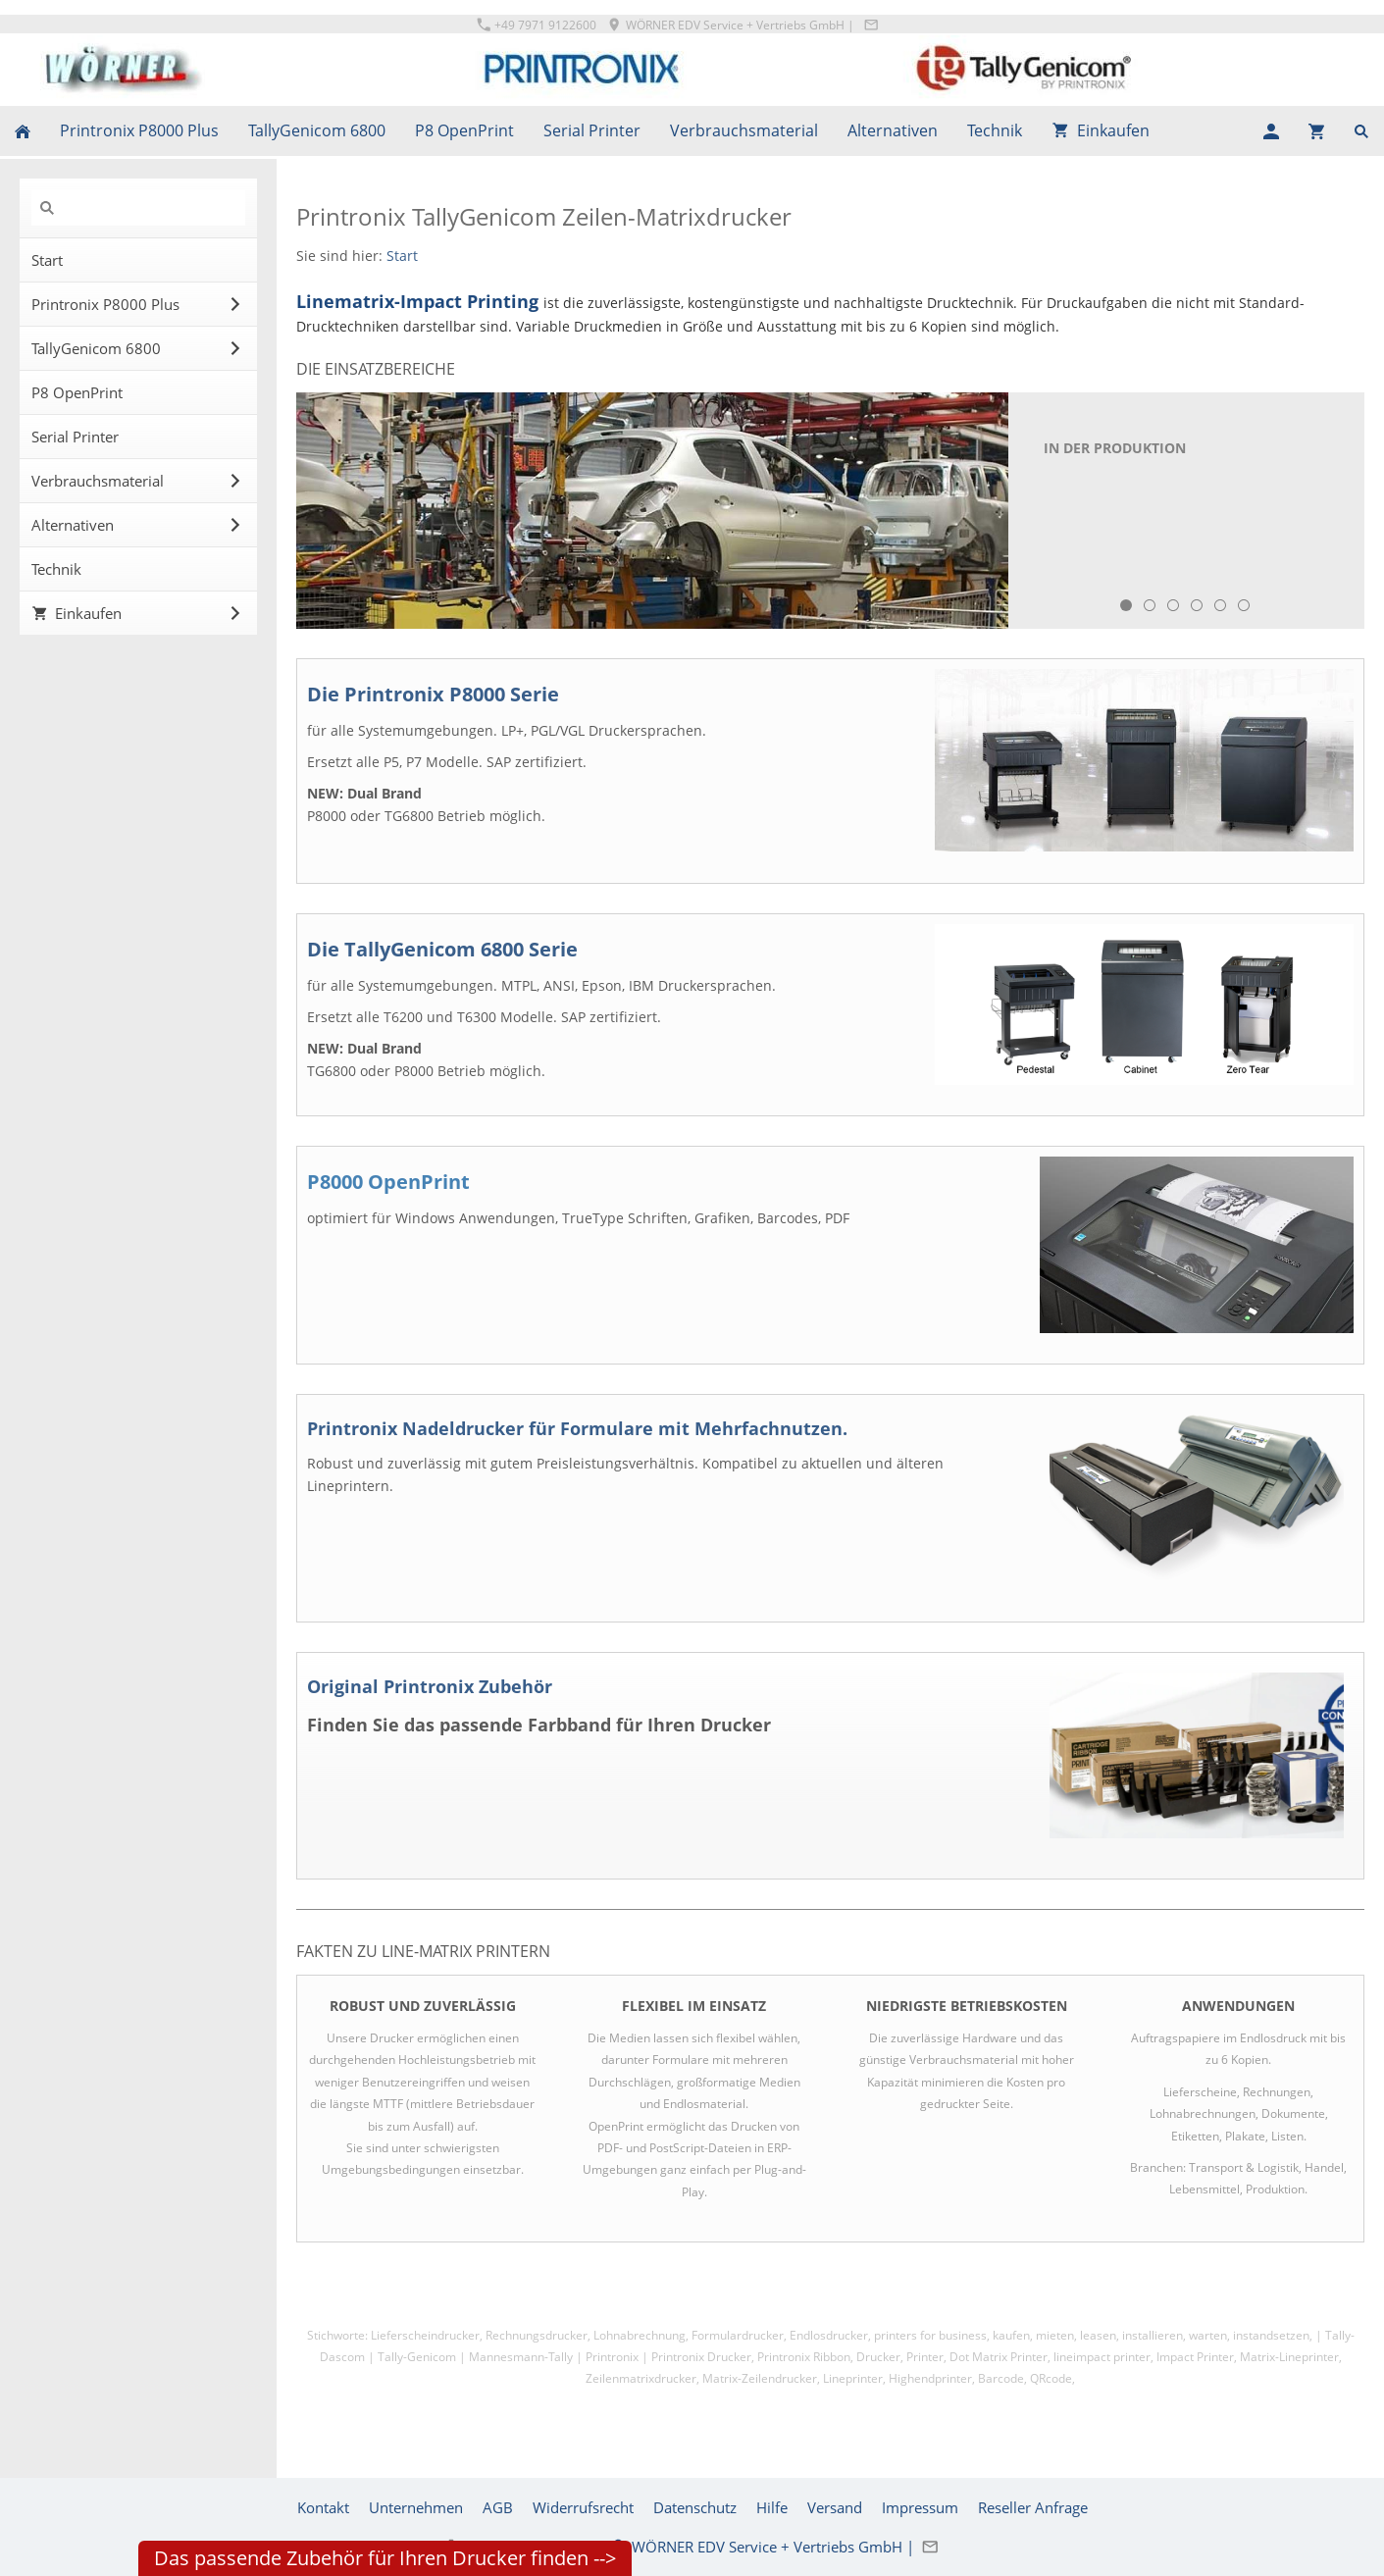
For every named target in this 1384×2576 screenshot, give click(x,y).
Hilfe (772, 2507)
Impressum (920, 2507)
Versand (834, 2507)
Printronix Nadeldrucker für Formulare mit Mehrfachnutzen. (577, 1428)
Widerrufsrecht (583, 2507)
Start (402, 255)
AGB (498, 2507)
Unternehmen (416, 2507)
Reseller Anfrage (1033, 2507)
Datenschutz (695, 2507)
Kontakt (323, 2507)
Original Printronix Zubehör (429, 1686)
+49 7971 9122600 (537, 25)
